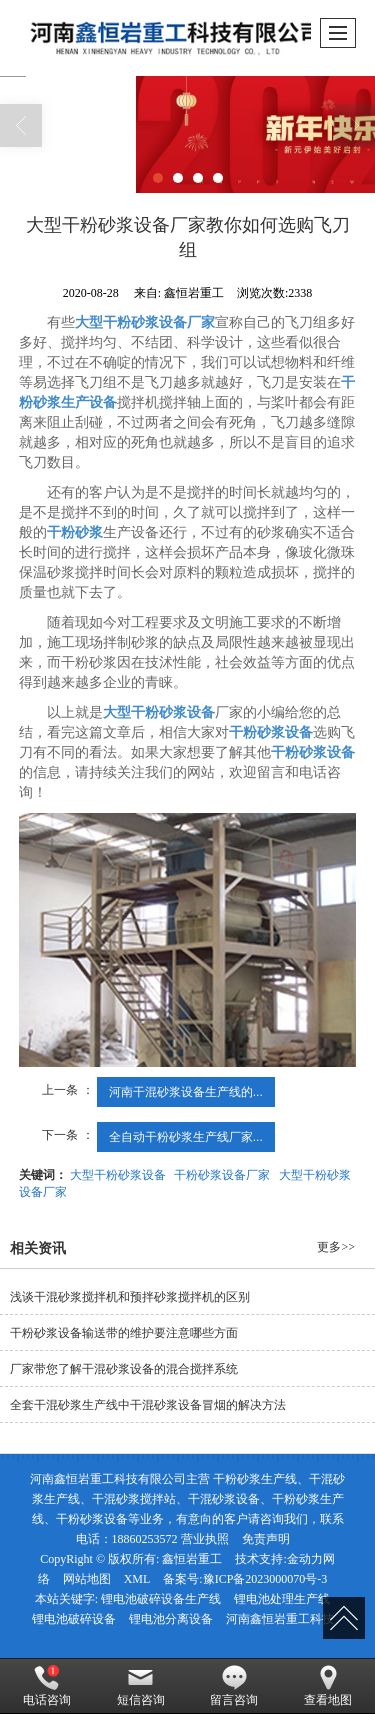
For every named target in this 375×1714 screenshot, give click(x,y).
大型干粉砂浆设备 (118, 1175)
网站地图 (87, 1579)
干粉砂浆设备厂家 (222, 1175)
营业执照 (205, 1539)
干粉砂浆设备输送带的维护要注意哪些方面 (124, 1333)
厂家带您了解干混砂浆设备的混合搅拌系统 (124, 1369)
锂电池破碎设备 (74, 1619)
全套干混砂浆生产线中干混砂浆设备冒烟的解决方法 (148, 1405)
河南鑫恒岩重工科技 (280, 1619)
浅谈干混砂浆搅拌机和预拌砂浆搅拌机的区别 (130, 1297)
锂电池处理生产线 (282, 1599)
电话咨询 (47, 1686)
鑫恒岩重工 (192, 1559)
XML (137, 1579)
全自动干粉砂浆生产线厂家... (186, 1137)
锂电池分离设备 (171, 1619)
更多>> (336, 1247)
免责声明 (266, 1539)
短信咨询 (141, 1686)
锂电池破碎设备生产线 (161, 1599)
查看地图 (328, 1686)
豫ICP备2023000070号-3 (265, 1579)
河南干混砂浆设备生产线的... (186, 1092)
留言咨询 (234, 1686)
